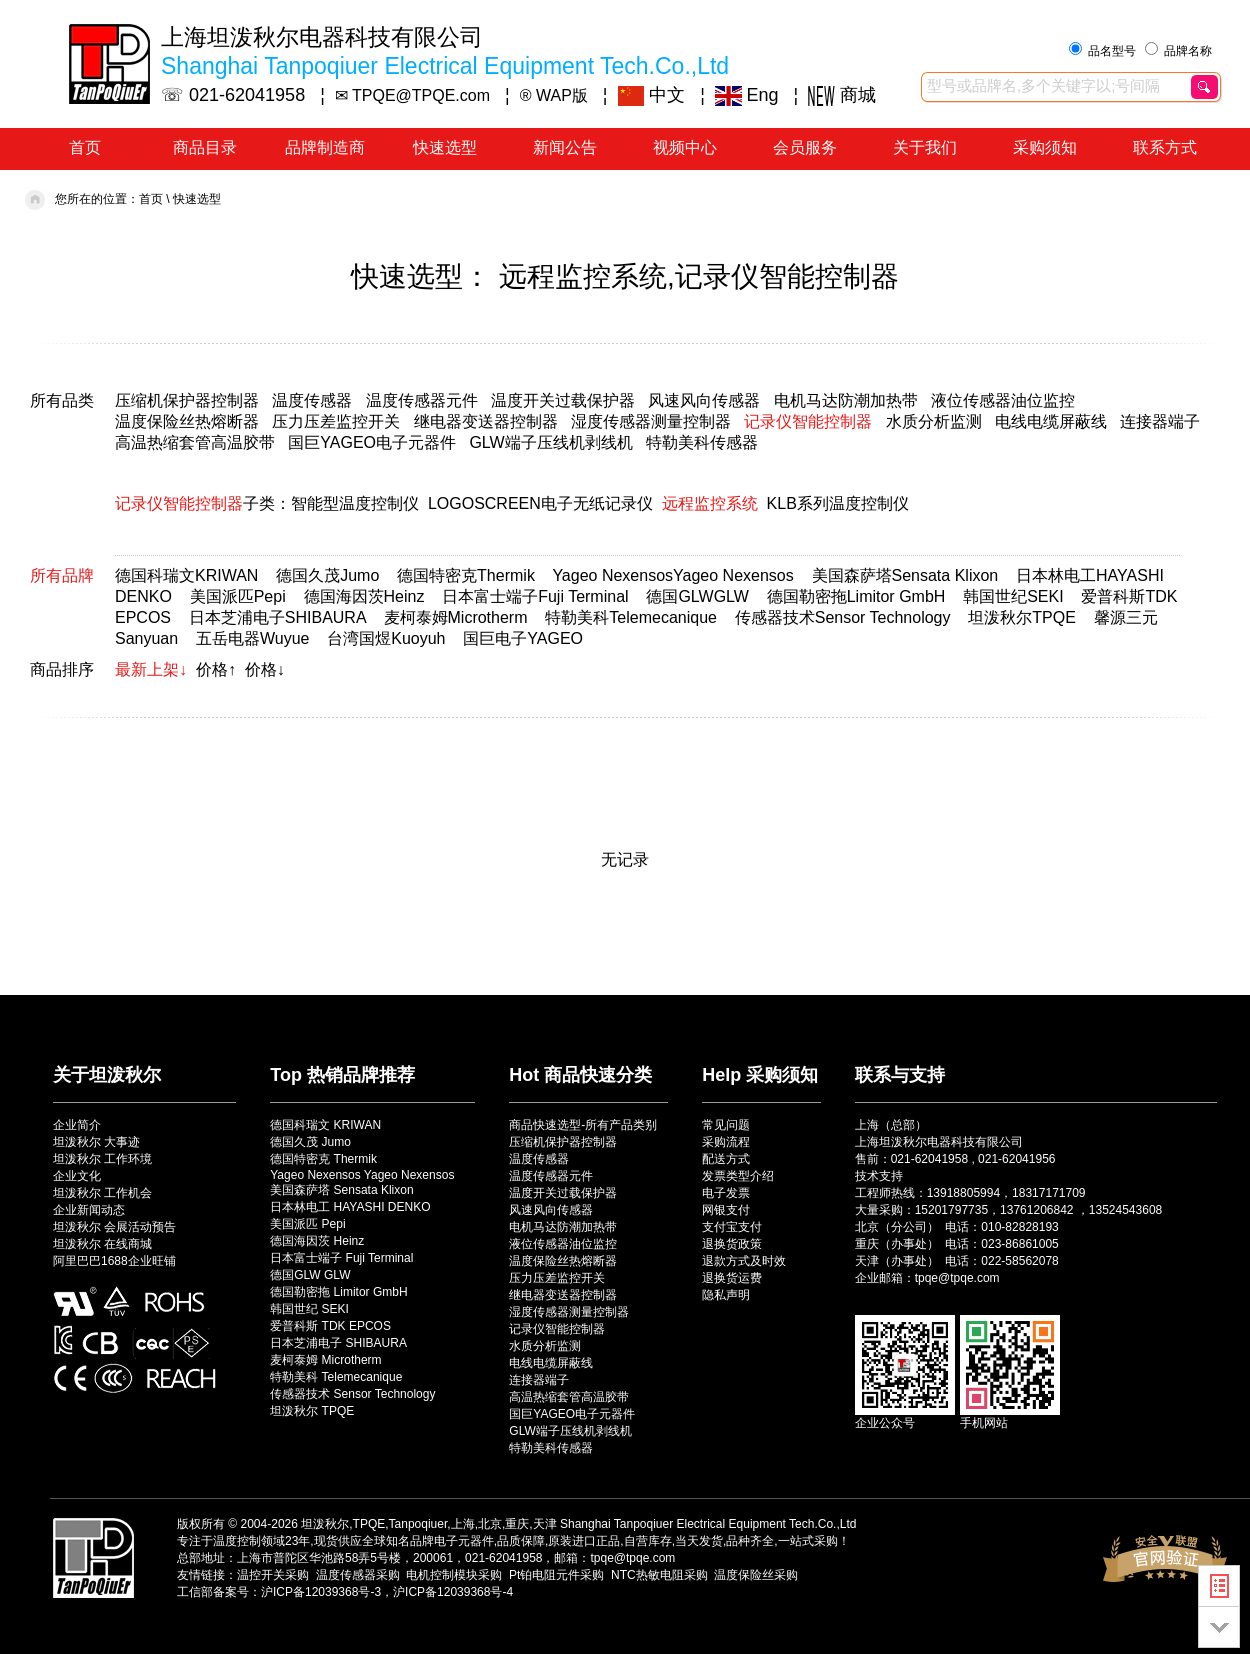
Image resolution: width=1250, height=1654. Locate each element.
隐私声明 (726, 1295)
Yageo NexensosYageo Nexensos (672, 575)
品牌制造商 (325, 147)
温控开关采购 (273, 1575)
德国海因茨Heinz (364, 596)
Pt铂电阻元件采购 (556, 1575)
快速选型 (445, 147)
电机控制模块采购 (454, 1575)
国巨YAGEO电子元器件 (372, 442)
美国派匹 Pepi (307, 1224)
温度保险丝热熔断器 (187, 421)
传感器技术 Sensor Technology (352, 1394)
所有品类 (62, 400)
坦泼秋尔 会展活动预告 (114, 1227)
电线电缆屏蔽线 (1051, 421)
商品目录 (205, 147)
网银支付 (726, 1210)
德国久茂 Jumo (310, 1142)
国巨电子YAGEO (523, 638)
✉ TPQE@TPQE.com (412, 95)
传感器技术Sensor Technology (843, 617)
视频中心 (685, 147)
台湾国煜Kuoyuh (386, 638)
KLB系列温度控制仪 (838, 503)
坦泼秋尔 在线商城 (102, 1244)
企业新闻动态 (89, 1210)
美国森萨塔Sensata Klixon (905, 575)
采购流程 (726, 1142)
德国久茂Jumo (327, 575)
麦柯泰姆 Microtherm (325, 1360)
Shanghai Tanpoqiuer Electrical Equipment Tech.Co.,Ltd (708, 1524)
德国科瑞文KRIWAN (186, 575)
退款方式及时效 (744, 1261)
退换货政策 (732, 1244)
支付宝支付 (732, 1227)
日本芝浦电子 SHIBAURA (338, 1343)
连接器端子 (1160, 421)
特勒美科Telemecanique (631, 617)
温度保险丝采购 (756, 1575)
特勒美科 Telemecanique (336, 1377)
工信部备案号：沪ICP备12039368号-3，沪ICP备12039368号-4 (345, 1592)
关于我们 (925, 147)
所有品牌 (62, 575)
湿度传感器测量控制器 (651, 421)
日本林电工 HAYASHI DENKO (350, 1207)
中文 (652, 95)
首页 (85, 147)
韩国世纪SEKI (1013, 596)
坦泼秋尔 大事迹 (96, 1142)
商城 (842, 95)
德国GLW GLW (310, 1275)
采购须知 (1045, 147)
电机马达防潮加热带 (846, 400)
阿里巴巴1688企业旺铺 (114, 1261)
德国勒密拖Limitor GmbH (856, 596)
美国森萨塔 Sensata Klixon (341, 1190)
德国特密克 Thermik (323, 1159)
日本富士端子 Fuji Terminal (341, 1258)
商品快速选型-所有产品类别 (583, 1125)
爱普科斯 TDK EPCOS (330, 1326)
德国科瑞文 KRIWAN (325, 1125)
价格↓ (265, 669)
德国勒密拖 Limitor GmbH (338, 1292)
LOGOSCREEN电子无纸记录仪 (540, 503)
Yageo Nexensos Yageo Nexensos (362, 1175)
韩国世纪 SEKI (309, 1309)
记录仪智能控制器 (808, 421)
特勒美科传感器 (702, 442)
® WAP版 (554, 95)
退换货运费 (732, 1278)
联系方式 (1165, 147)
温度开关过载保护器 (563, 400)
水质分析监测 (934, 421)
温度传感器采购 (358, 1575)
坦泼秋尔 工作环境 (102, 1159)
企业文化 (77, 1176)
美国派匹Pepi (238, 596)
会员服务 (805, 147)
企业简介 (77, 1125)
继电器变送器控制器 (486, 421)
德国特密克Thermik (466, 575)
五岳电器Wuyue (253, 638)
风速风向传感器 (704, 400)
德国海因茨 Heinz (317, 1241)
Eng (747, 95)
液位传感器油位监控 (1003, 400)
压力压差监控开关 (336, 421)
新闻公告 (565, 147)
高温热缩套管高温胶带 (195, 442)
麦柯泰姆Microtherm (456, 617)
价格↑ (216, 669)
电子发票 (726, 1193)
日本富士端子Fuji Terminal (535, 596)
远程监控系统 (710, 503)
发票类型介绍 (738, 1176)
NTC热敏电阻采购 (659, 1575)
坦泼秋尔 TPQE (312, 1411)
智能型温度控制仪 (355, 503)
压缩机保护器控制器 (187, 400)
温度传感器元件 (422, 400)
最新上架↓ (151, 669)
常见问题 (726, 1125)
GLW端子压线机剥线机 (550, 442)
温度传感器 (312, 400)
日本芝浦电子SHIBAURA (277, 617)
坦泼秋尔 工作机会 (102, 1193)
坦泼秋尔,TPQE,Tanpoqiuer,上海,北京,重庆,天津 (428, 1524)
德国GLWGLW (697, 596)
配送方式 (726, 1159)
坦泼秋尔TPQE (1022, 617)
